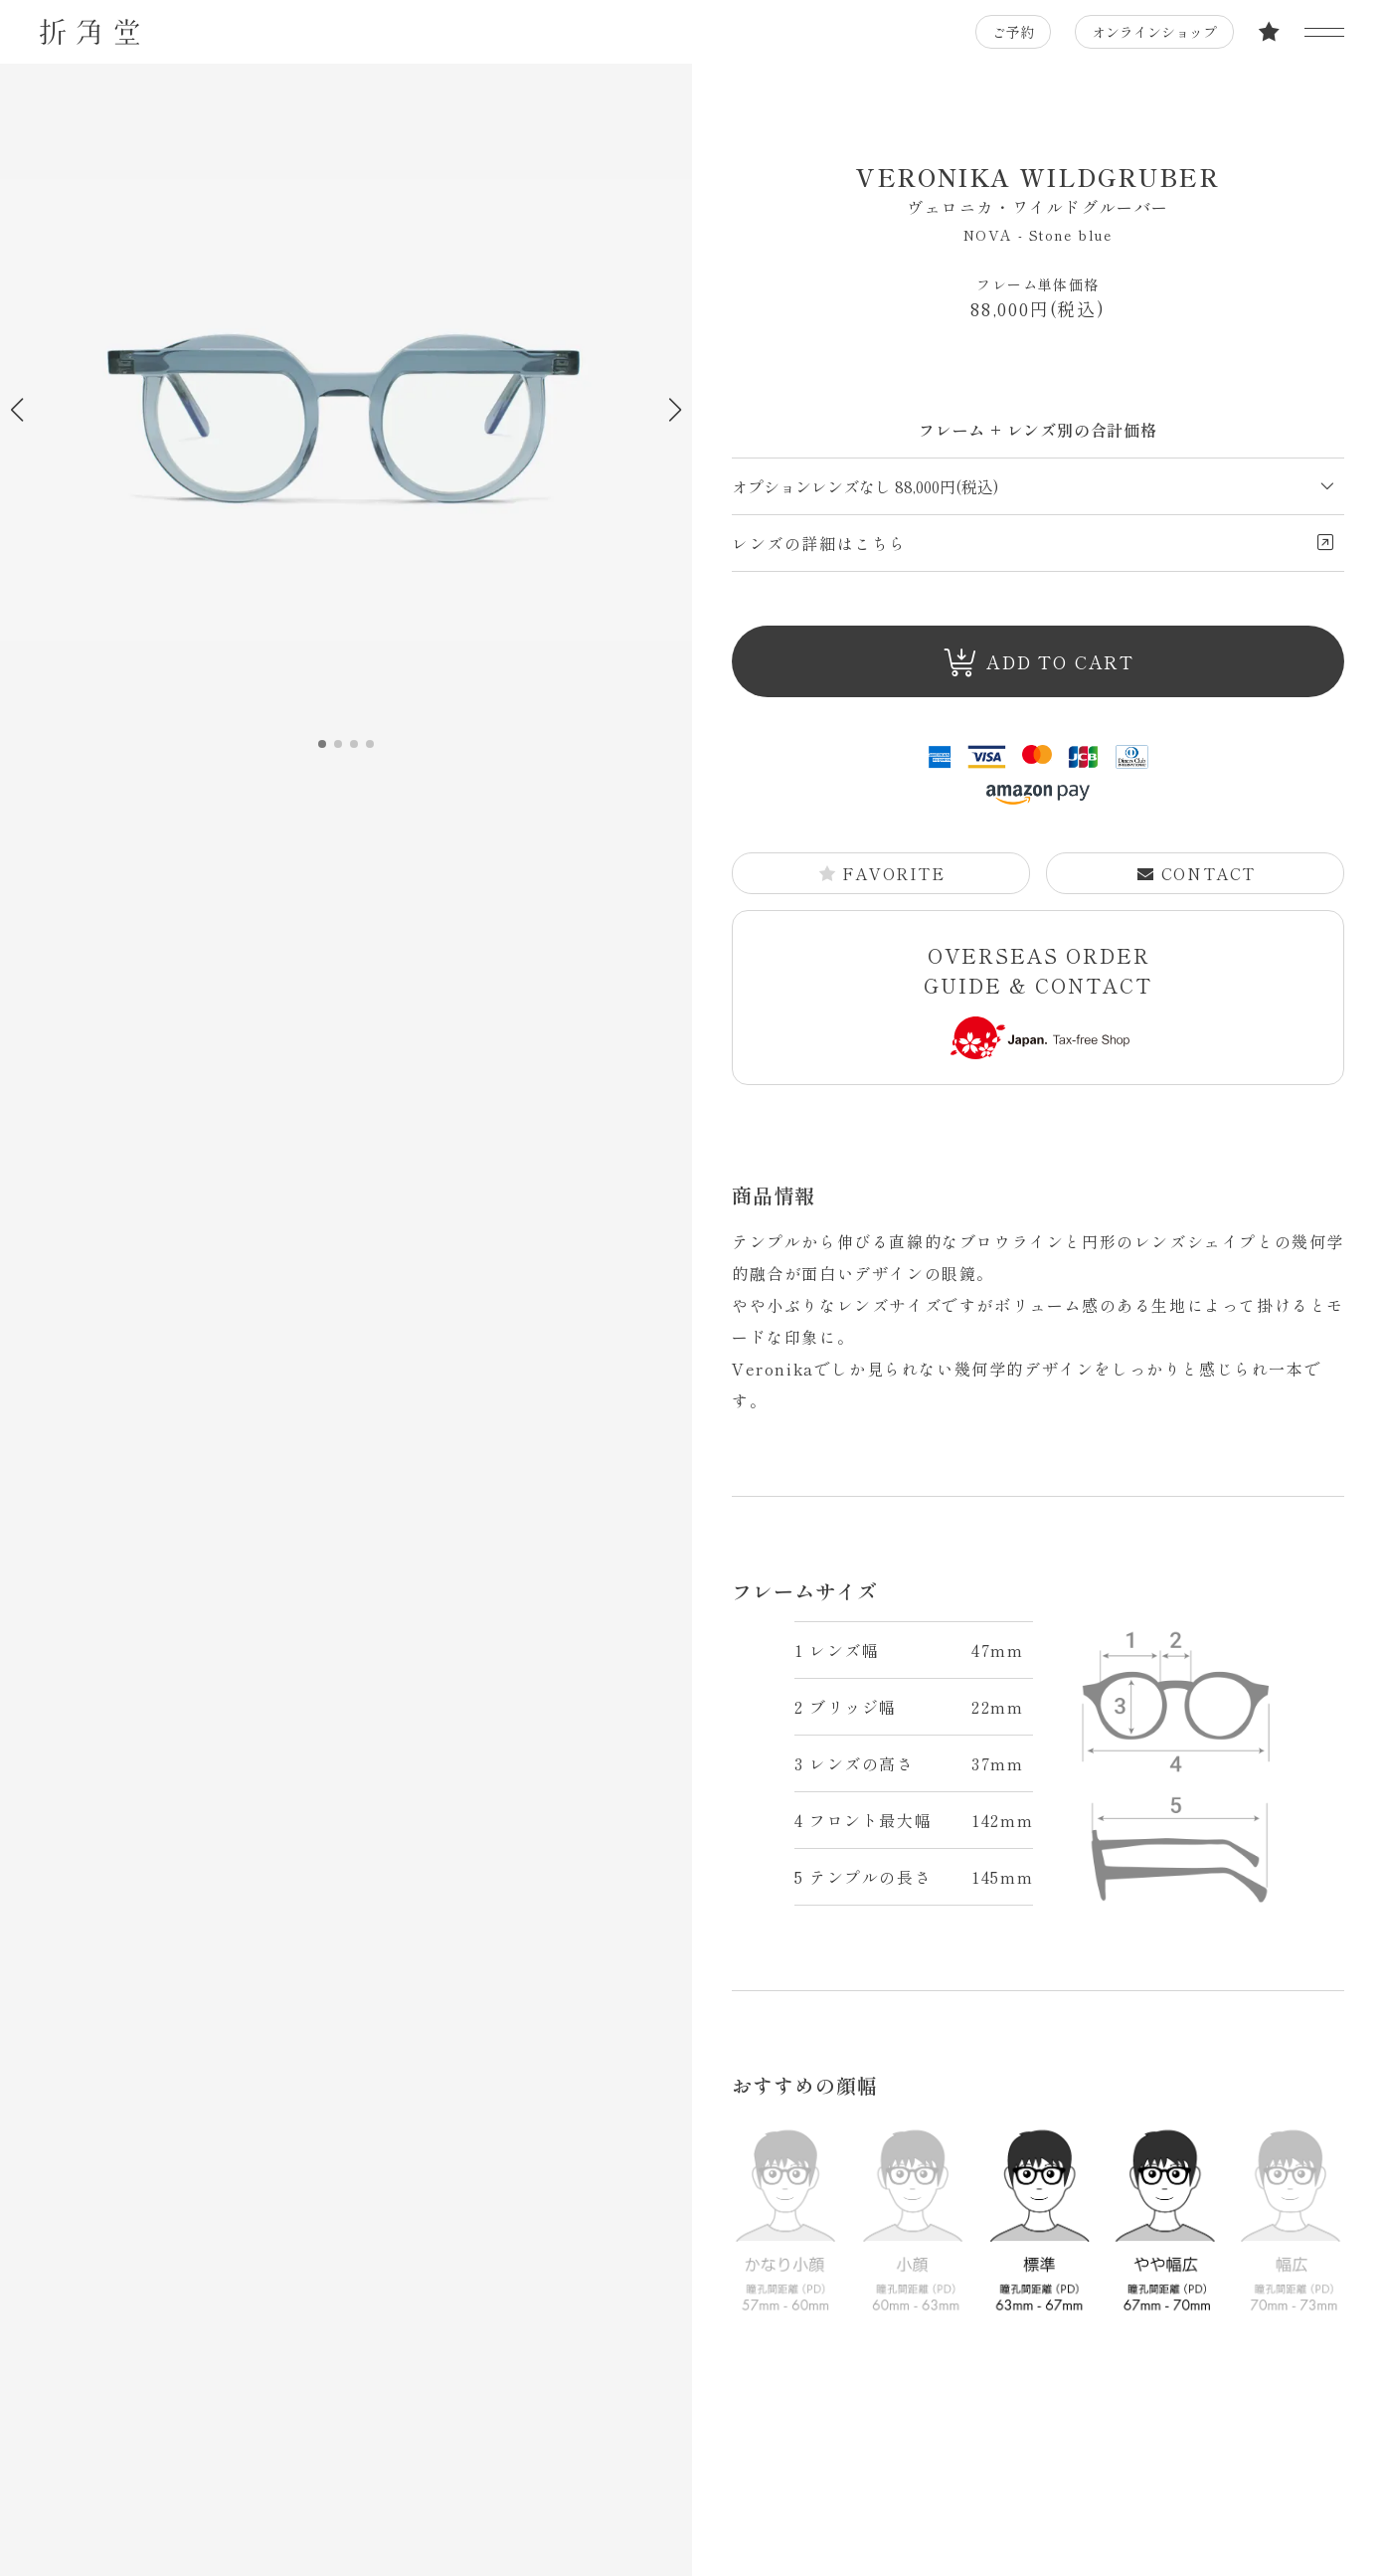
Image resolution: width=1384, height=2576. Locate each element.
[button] (674, 410)
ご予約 (1013, 32)
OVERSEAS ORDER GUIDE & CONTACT (1038, 1000)
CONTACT (1196, 873)
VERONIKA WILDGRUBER (1038, 189)
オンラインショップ (1154, 32)
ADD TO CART (1039, 662)
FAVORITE (882, 873)
